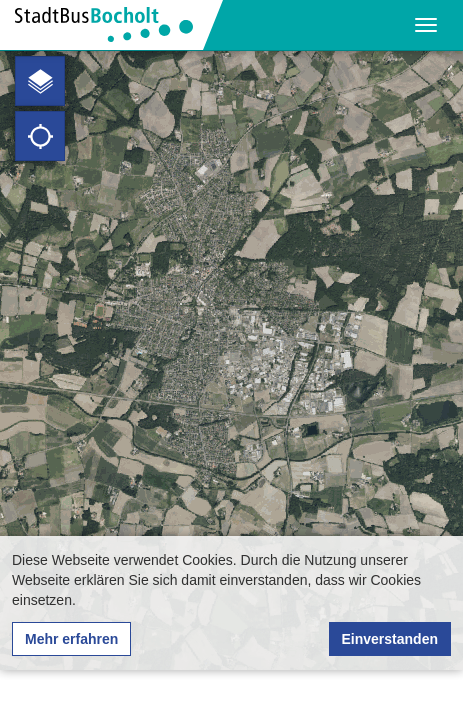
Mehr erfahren (71, 639)
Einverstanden (390, 639)
